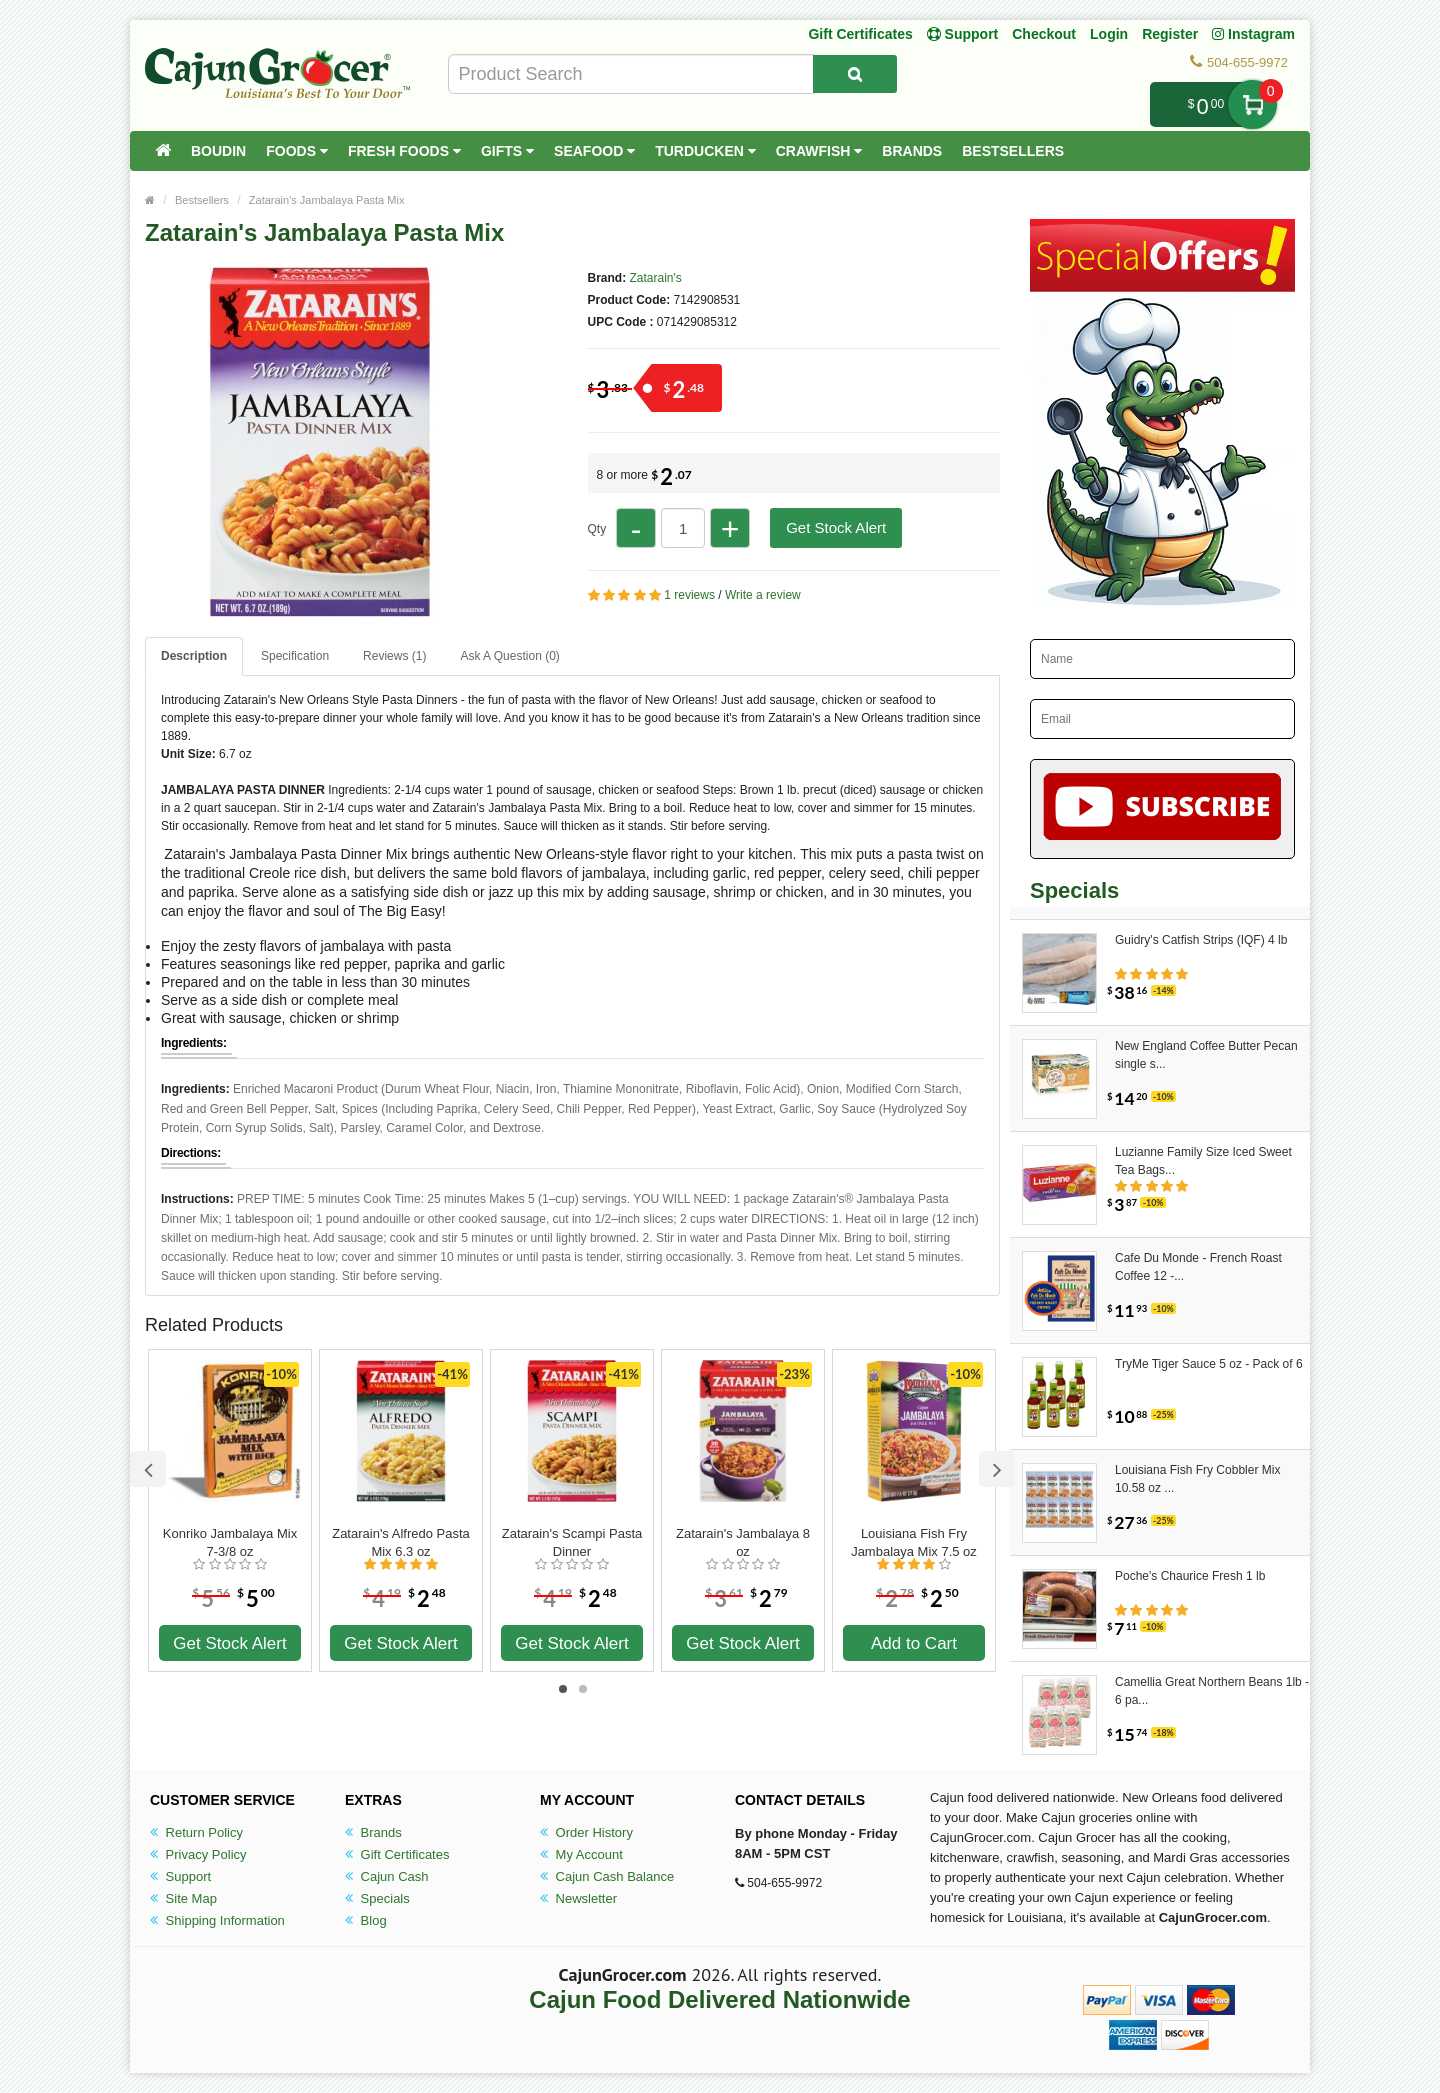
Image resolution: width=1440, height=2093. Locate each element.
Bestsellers (1013, 151)
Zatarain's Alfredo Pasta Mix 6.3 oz (401, 1542)
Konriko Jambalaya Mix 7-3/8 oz (230, 1542)
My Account (581, 1854)
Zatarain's (656, 278)
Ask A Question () (509, 656)
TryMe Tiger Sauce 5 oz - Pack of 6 (1209, 1364)
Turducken (705, 151)
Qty (597, 529)
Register (1170, 34)
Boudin (218, 151)
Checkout (1044, 34)
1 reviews (689, 595)
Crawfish (819, 151)
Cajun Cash (387, 1876)
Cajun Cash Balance (607, 1876)
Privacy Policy (198, 1854)
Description (194, 656)
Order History (586, 1832)
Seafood (594, 151)
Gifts (507, 151)
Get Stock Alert (836, 527)
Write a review (763, 595)
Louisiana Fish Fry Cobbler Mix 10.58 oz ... (1197, 1479)
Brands (912, 151)
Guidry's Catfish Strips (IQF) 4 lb (1201, 940)
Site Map (183, 1898)
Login (1109, 34)
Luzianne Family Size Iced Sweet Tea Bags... (1203, 1161)
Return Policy (196, 1832)
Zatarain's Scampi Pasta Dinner (572, 1542)
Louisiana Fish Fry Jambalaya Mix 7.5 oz (914, 1542)
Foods (297, 151)
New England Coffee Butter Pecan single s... (1206, 1055)
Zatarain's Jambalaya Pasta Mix (327, 200)
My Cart (1252, 104)
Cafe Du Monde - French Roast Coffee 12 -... (1198, 1267)
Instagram (1253, 34)
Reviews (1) (394, 656)
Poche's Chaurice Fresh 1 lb (1190, 1576)
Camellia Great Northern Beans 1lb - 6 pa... (1212, 1691)
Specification (295, 656)
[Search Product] (855, 74)
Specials (377, 1898)
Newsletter (578, 1898)
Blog (366, 1920)
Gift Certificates (860, 34)
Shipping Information (217, 1920)
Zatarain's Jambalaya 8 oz (743, 1542)
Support (180, 1876)
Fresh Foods (404, 151)
